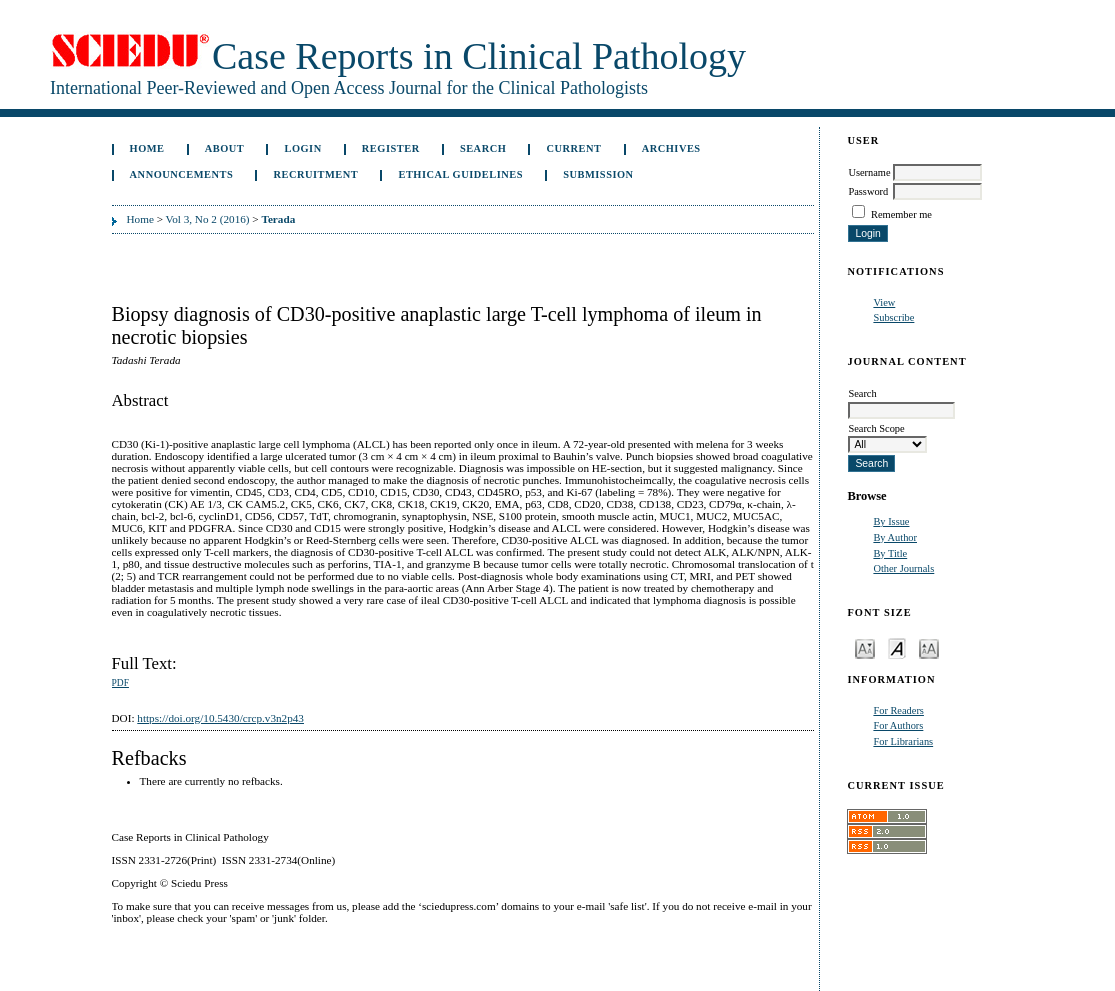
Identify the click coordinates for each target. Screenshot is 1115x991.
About (225, 148)
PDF (120, 683)
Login (302, 148)
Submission (598, 174)
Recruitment (315, 174)
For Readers (898, 710)
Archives (671, 148)
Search (483, 148)
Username (869, 172)
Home (147, 148)
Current (573, 148)
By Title (890, 553)
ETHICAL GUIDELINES (460, 174)
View (884, 302)
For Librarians (903, 741)
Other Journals (903, 568)
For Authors (898, 725)
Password (868, 191)
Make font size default (897, 647)
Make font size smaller (865, 647)
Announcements (182, 174)
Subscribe (893, 317)
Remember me (901, 214)
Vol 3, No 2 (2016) (208, 219)
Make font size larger (929, 647)
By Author (895, 537)
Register (391, 148)
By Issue (891, 521)
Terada (278, 219)
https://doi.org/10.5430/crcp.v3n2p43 (220, 718)
